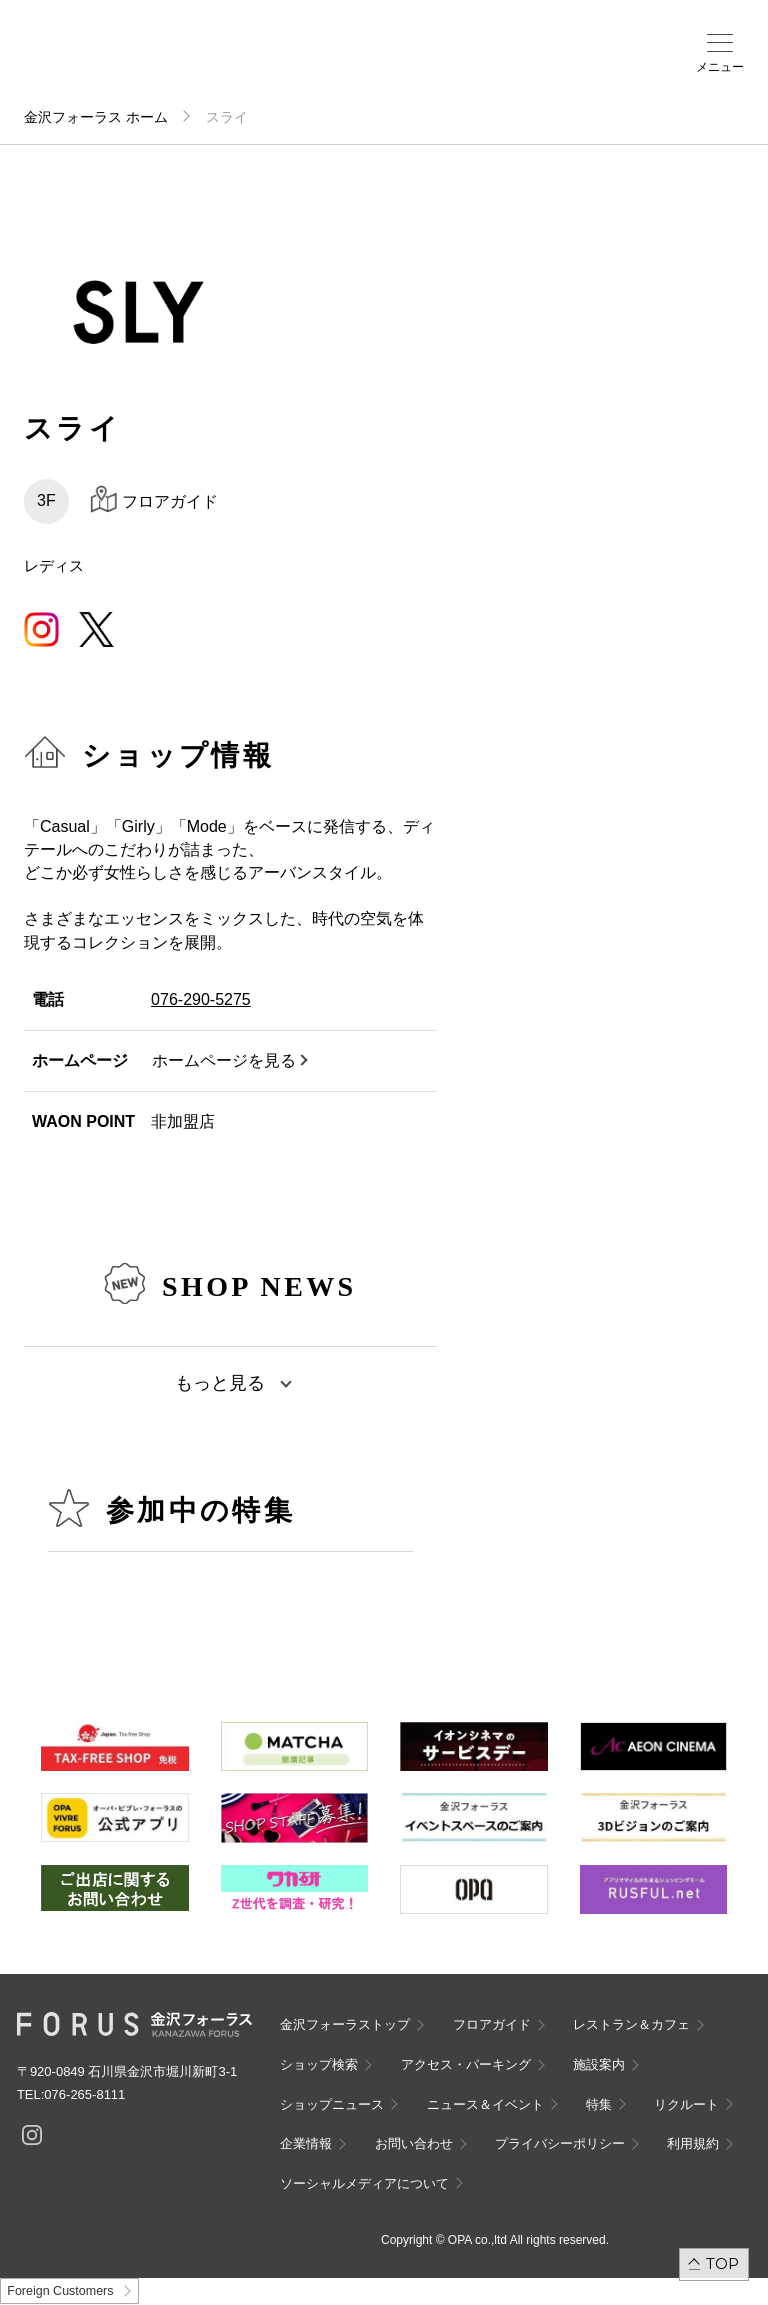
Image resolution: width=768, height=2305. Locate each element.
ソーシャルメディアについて (364, 2183)
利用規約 (693, 2143)
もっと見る (220, 1383)
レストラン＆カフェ (631, 2024)
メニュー (720, 67)
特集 (599, 2104)
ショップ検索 (319, 2064)
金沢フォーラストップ (345, 2024)
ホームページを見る (224, 1060)
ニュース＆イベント (485, 2104)
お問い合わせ (414, 2143)
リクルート (686, 2104)
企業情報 (306, 2143)
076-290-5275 (201, 999)
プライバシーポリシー (560, 2143)
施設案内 (599, 2064)
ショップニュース (332, 2104)
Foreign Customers (60, 2291)
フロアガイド (492, 2024)
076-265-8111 (84, 2094)
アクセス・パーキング (466, 2064)
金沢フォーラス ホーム (96, 117)
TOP (722, 2263)
